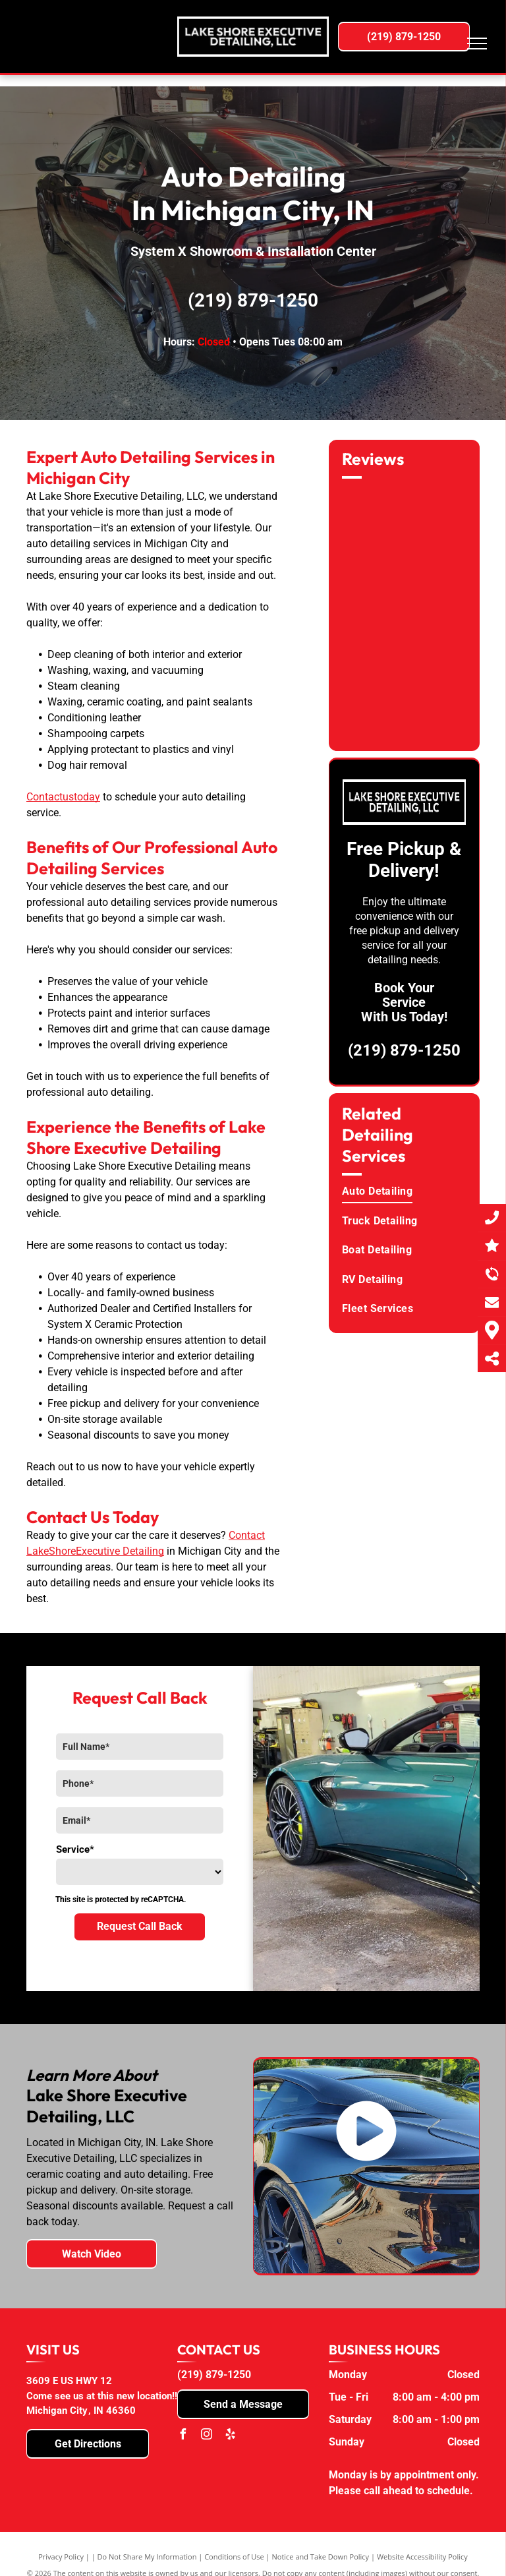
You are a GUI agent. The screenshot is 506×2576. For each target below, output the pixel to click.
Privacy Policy (61, 2556)
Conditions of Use (234, 2556)
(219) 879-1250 (253, 300)
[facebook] (182, 2436)
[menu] (477, 43)
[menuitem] (406, 1191)
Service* (75, 1849)
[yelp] (230, 2436)
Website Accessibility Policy (422, 2556)
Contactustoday (63, 797)
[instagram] (206, 2436)
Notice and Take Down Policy (321, 2556)
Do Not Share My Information (147, 2556)
